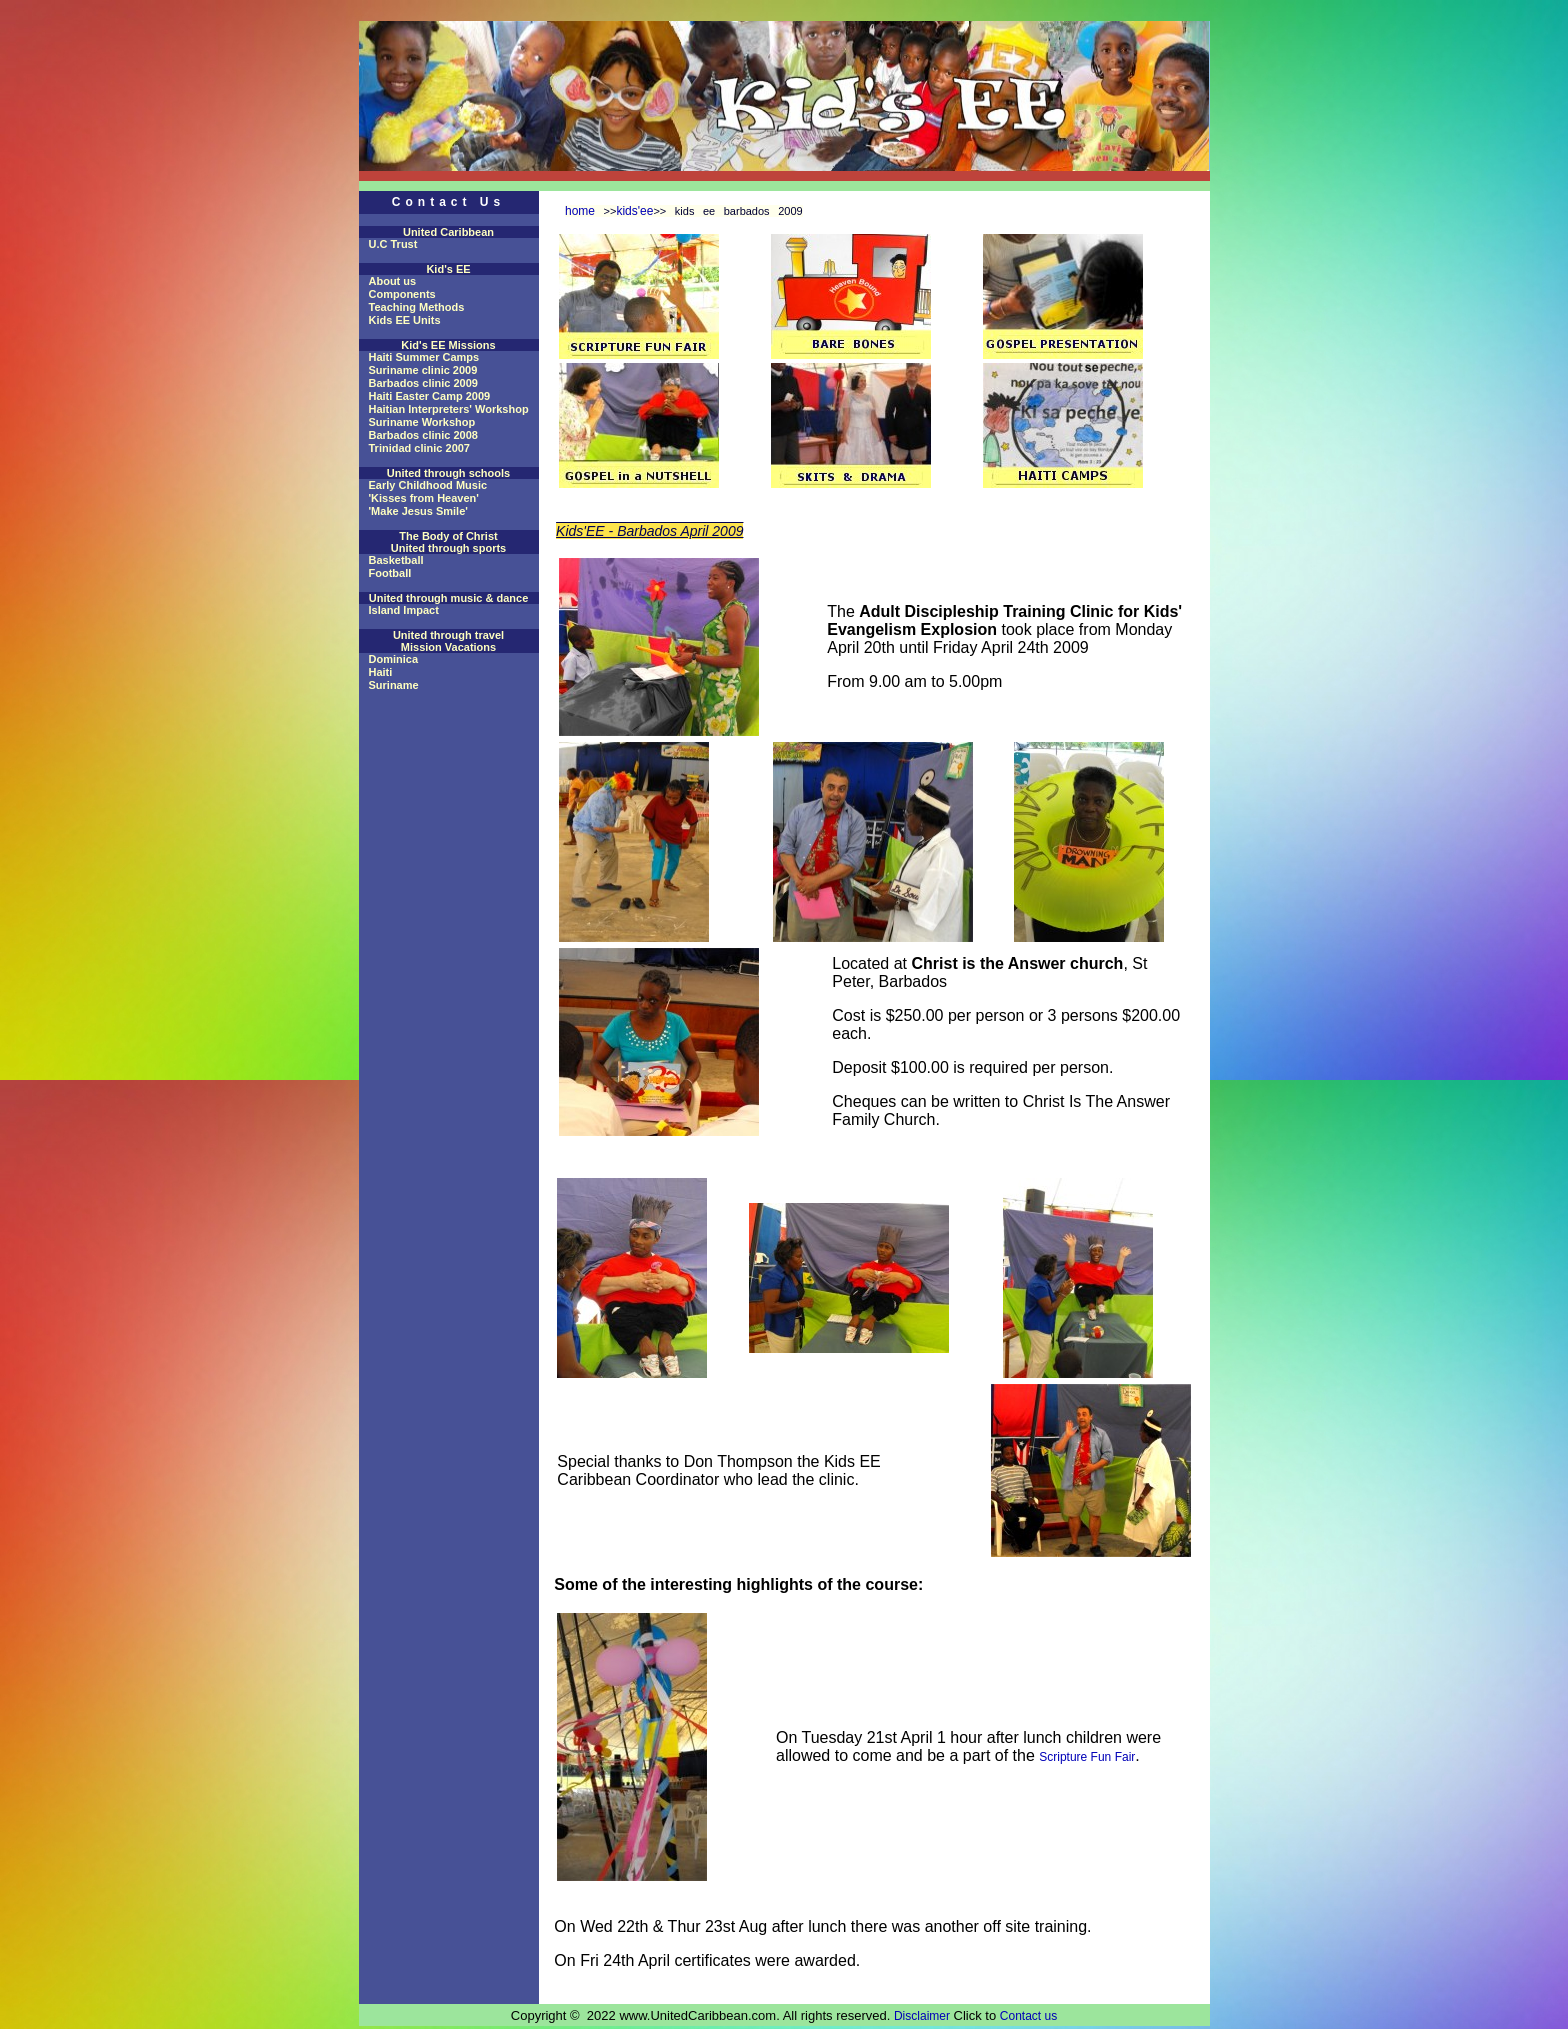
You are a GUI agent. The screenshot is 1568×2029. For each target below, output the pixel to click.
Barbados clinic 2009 (423, 383)
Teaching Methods (417, 307)
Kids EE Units (405, 320)
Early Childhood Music (428, 485)
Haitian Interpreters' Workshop (449, 409)
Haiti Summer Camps (424, 357)
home (580, 211)
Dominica (394, 659)
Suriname (394, 685)
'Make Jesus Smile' (418, 511)
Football (390, 573)
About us (393, 281)
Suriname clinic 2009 (423, 370)
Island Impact (404, 610)
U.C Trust (393, 244)
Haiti (381, 672)
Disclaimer (922, 2016)
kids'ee (634, 211)
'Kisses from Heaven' (424, 498)
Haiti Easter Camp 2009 (430, 396)
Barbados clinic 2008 (423, 435)
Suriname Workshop (422, 422)
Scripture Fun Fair (1087, 1757)
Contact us (1028, 2016)
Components (402, 294)
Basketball (396, 560)
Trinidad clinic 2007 (420, 448)
